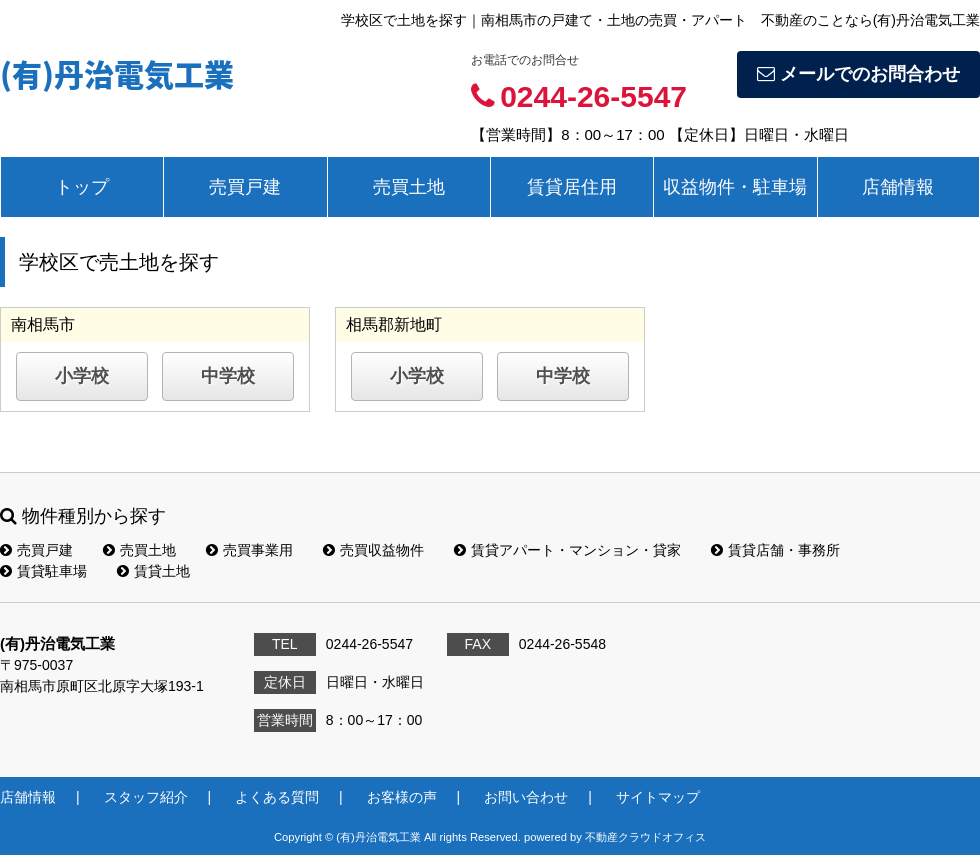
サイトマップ (658, 797)
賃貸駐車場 (43, 571)
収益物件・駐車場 (735, 187)
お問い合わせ (526, 797)
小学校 (82, 376)
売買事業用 (249, 550)
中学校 (228, 376)
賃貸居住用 (572, 187)
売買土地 (409, 187)
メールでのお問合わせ (858, 74)
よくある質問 (277, 797)
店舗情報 (898, 187)
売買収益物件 (373, 550)
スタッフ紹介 (146, 797)
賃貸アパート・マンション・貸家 (567, 550)
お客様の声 (402, 797)
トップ (82, 187)
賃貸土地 (153, 571)
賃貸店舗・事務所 (775, 550)
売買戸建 (245, 187)
